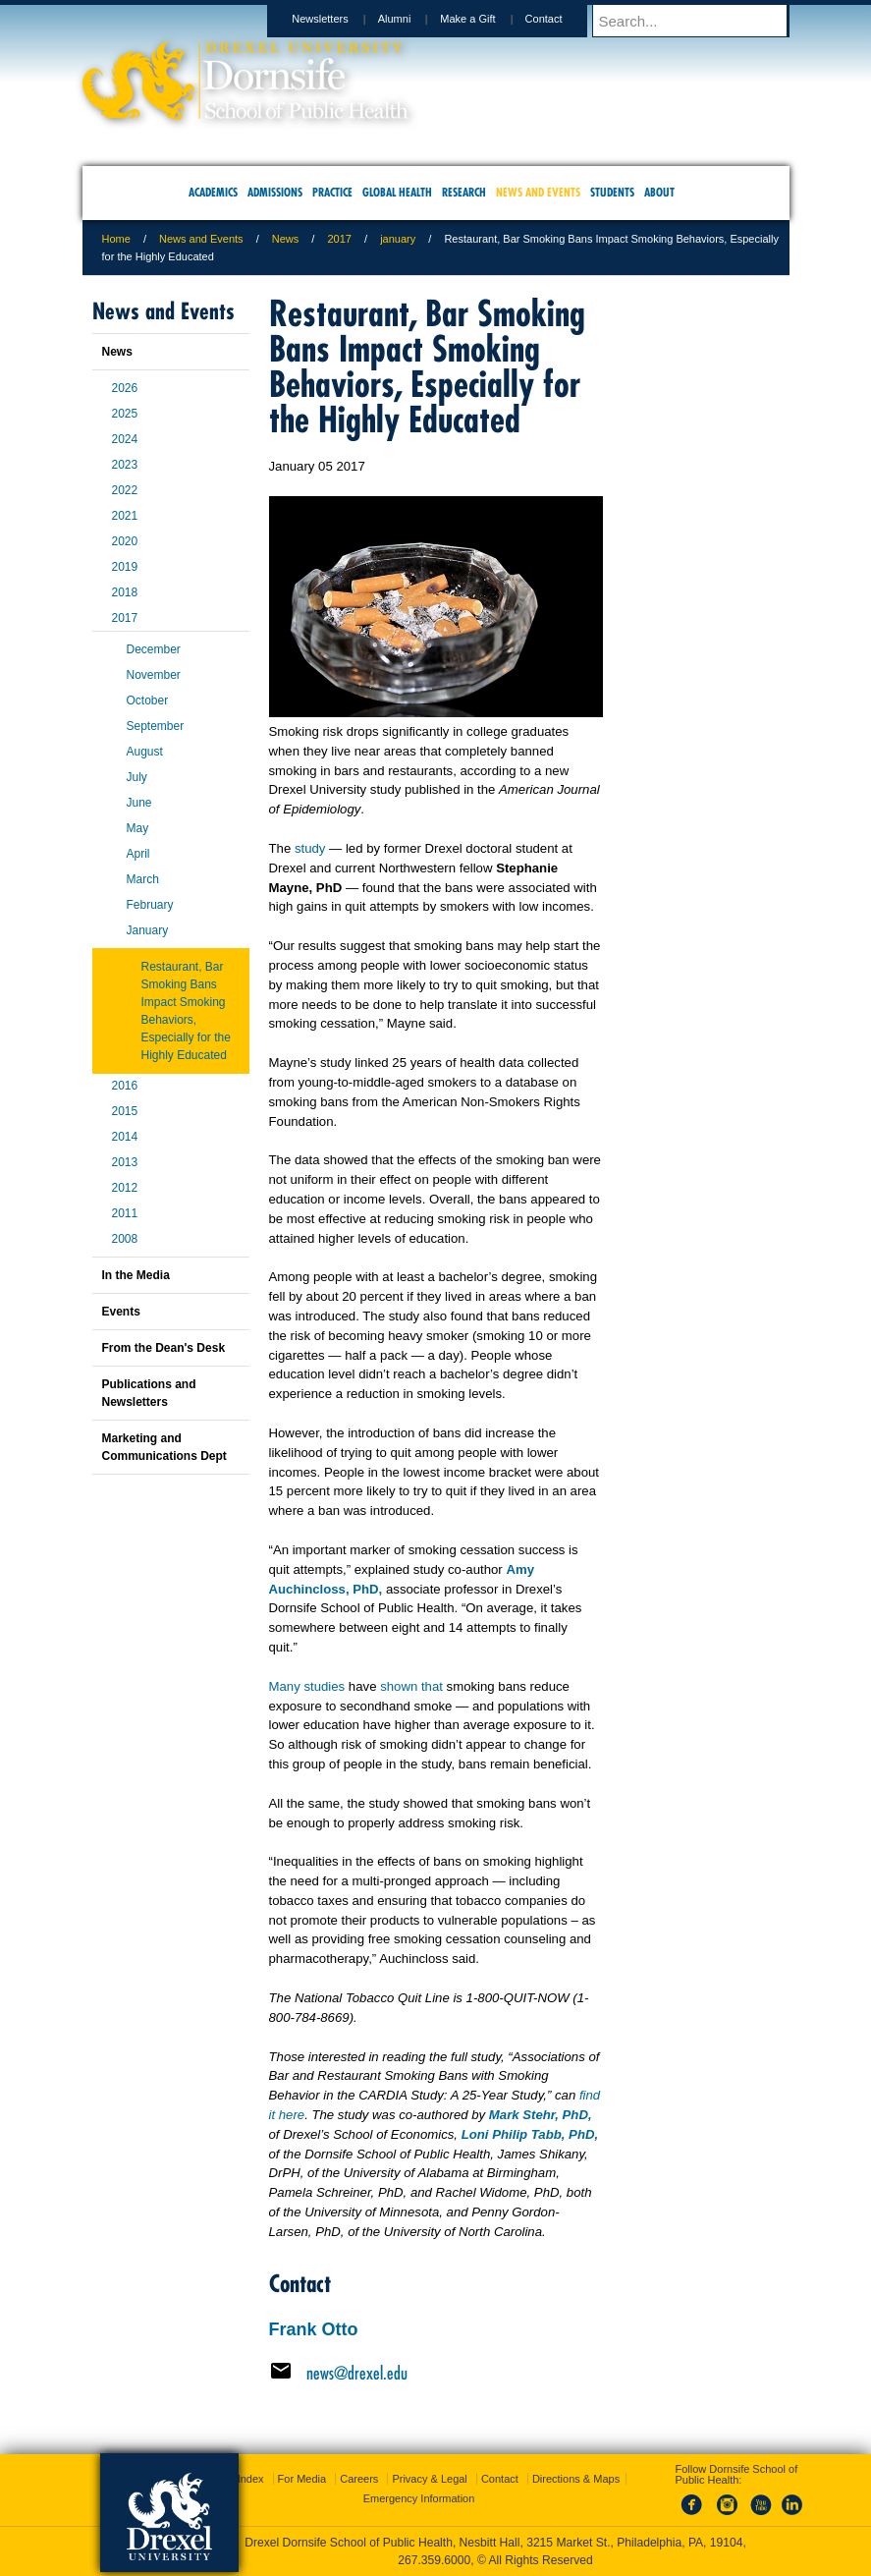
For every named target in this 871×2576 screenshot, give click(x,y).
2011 (125, 1213)
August (145, 751)
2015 (125, 1111)
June (139, 803)
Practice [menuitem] (332, 192)
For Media (302, 2479)
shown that (411, 1686)
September (156, 726)
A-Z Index (240, 2479)
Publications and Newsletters (149, 1393)
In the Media (136, 1275)
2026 (125, 388)
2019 (125, 567)
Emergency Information (419, 2498)
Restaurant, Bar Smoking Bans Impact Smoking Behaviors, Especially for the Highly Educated (186, 1011)
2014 (125, 1137)
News (285, 239)
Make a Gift (486, 19)
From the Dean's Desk (164, 1348)
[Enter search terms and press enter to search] (700, 20)
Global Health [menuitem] (397, 192)
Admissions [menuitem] (274, 192)
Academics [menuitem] (213, 192)
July (137, 777)
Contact (562, 19)
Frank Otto (313, 2329)
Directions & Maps (576, 2479)
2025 (125, 413)
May (138, 828)
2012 (125, 1188)
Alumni (413, 19)
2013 (125, 1162)
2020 (125, 541)
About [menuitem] (659, 192)
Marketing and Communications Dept (164, 1447)
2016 (125, 1085)
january (397, 239)
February (150, 905)
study (310, 848)
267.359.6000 (434, 2560)
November (154, 675)
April (138, 854)
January (148, 930)
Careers (359, 2479)
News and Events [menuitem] (538, 192)
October (148, 700)
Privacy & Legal (429, 2479)
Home (116, 239)
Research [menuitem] (464, 192)
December (154, 649)
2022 (125, 490)
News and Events (201, 239)
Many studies (307, 1686)
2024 (125, 439)
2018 (125, 592)
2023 (125, 465)
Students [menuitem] (612, 192)
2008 (125, 1239)
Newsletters (338, 19)
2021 (125, 516)
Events (121, 1311)
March (143, 879)
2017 (339, 239)
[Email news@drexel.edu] (436, 2373)
